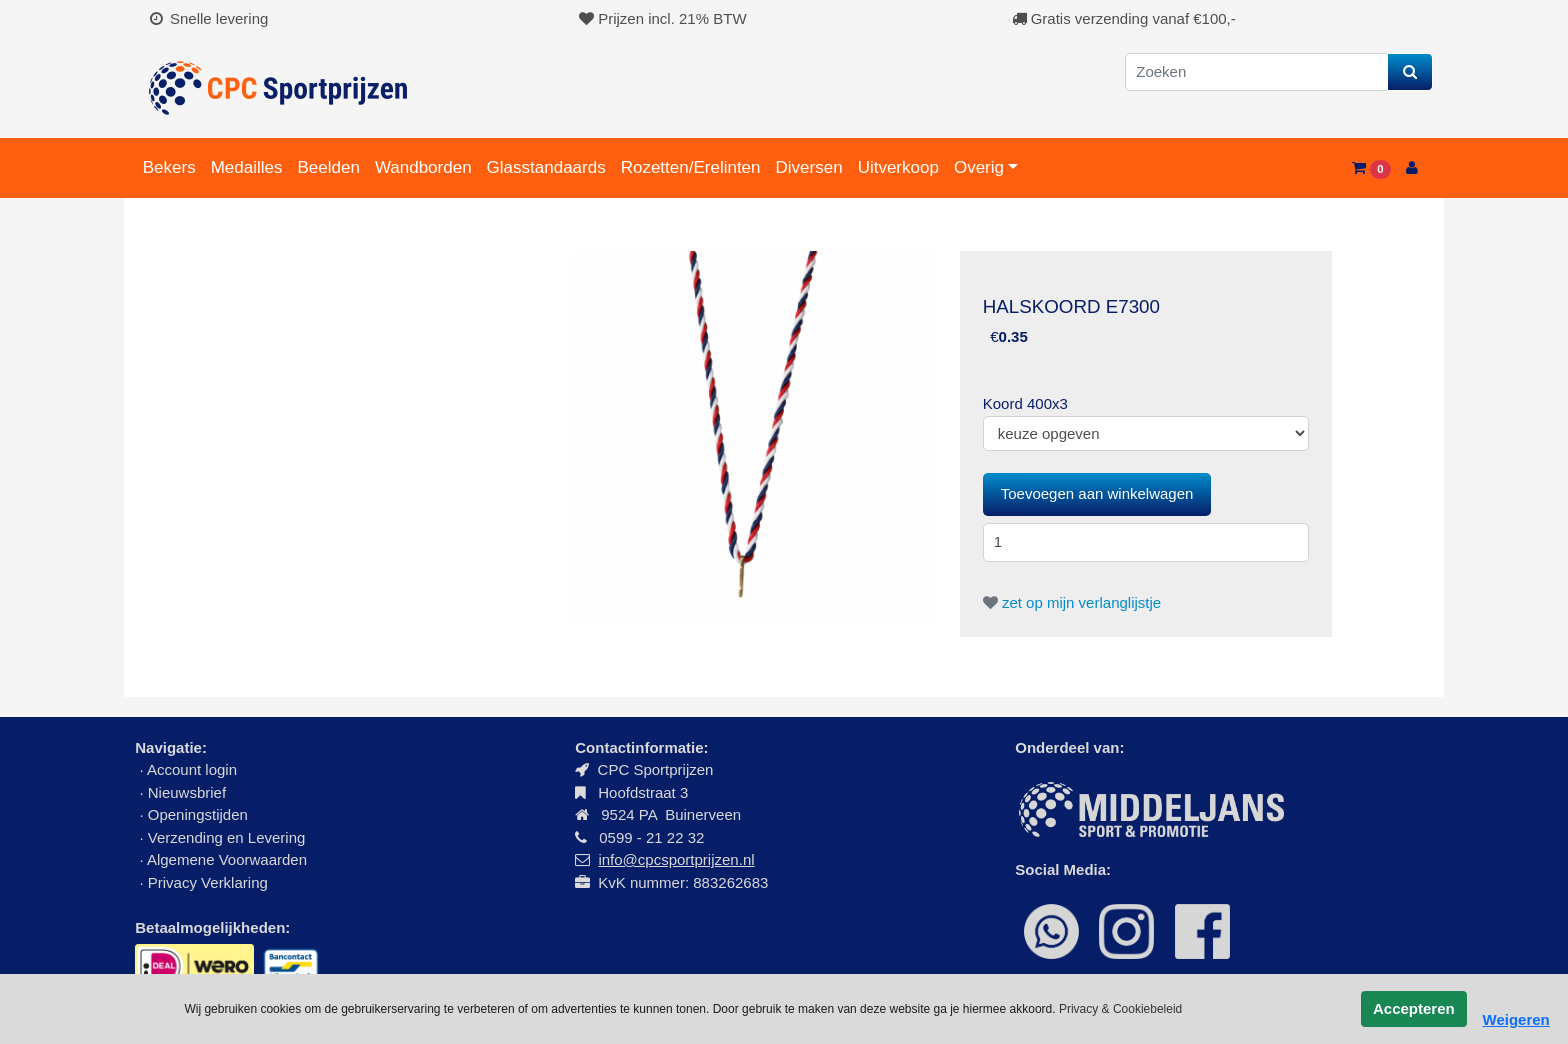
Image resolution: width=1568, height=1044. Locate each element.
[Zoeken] (1256, 72)
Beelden (328, 167)
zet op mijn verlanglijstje (1072, 602)
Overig (979, 167)
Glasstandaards (546, 167)
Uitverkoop (898, 167)
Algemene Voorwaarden (227, 859)
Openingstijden (198, 814)
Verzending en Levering (227, 837)
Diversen (809, 167)
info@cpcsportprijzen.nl (676, 859)
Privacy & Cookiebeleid (1120, 1009)
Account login (192, 769)
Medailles (247, 167)
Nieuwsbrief (189, 792)
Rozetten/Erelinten (691, 167)
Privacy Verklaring (208, 882)
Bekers (169, 167)
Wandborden (423, 167)
